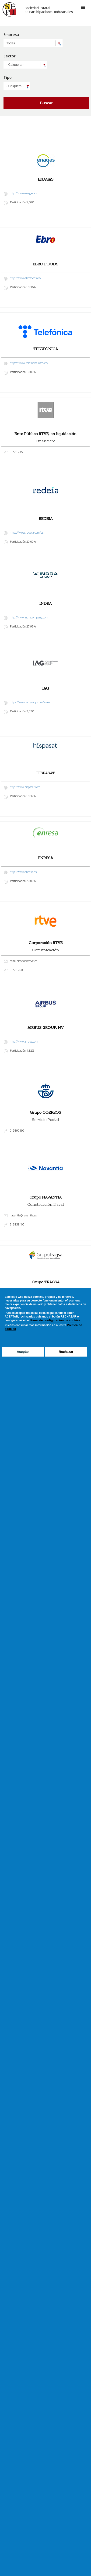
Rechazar (66, 1352)
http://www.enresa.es (23, 872)
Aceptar (23, 1352)
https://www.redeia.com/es (26, 533)
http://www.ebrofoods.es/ (25, 278)
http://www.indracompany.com (29, 617)
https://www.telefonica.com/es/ (29, 363)
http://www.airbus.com (24, 1042)
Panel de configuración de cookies (55, 1320)
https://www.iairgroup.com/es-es (30, 702)
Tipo (8, 78)
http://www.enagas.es (23, 193)
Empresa (11, 35)
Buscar (46, 103)
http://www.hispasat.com (25, 787)
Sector (10, 56)
